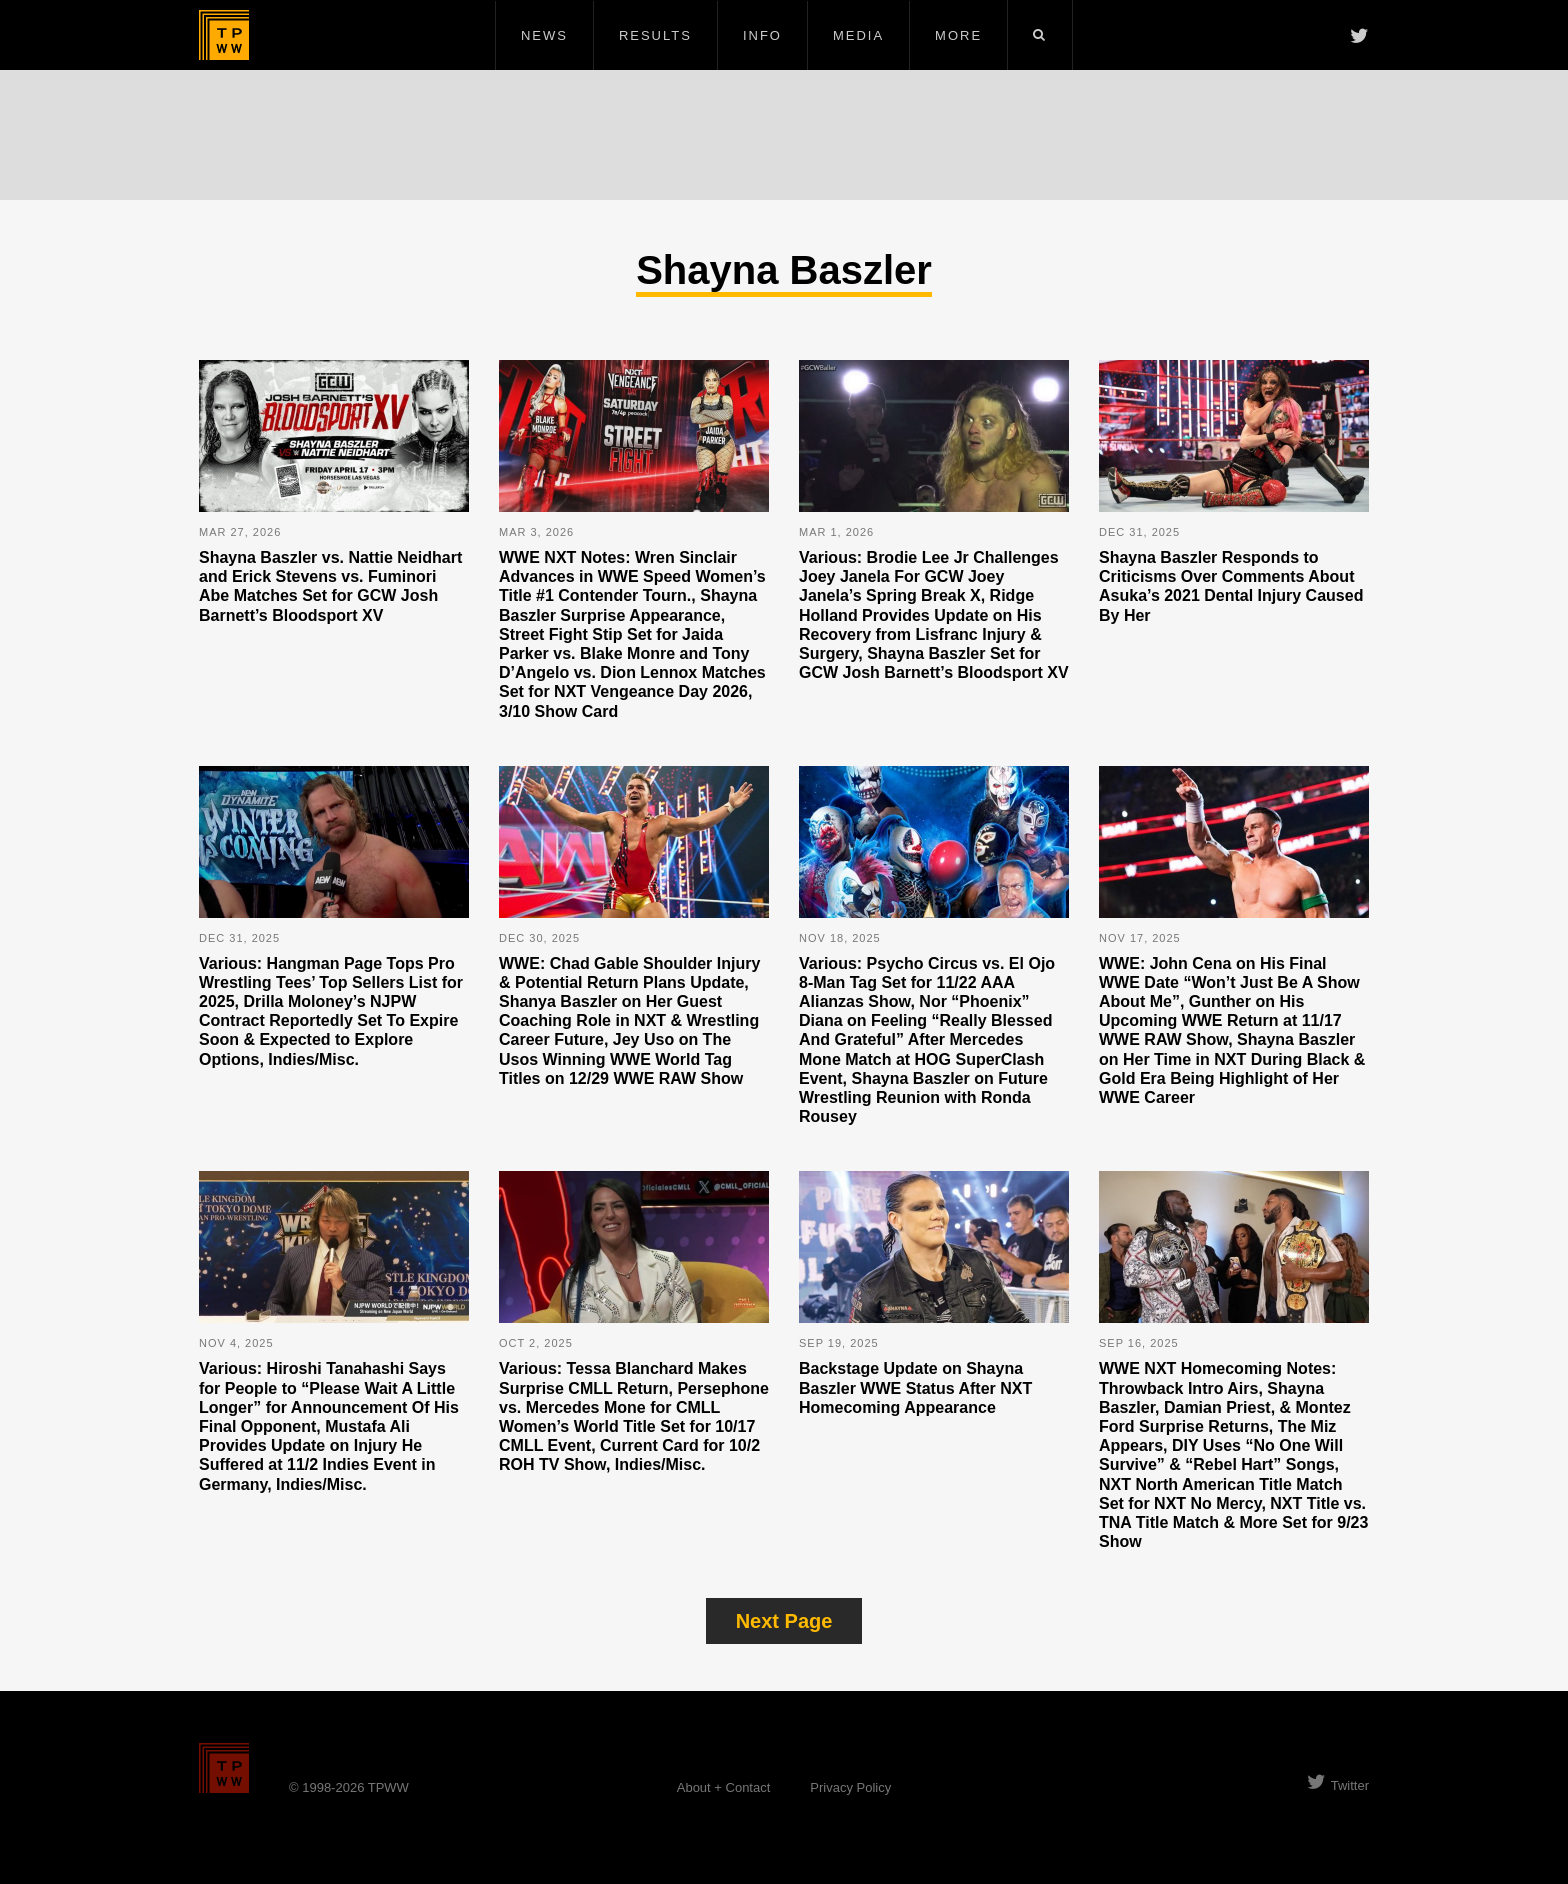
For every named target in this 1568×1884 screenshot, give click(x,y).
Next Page (784, 1621)
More (958, 35)
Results (655, 35)
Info (762, 35)
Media (858, 35)
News (544, 35)
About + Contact (724, 1787)
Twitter (1338, 1785)
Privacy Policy (850, 1787)
